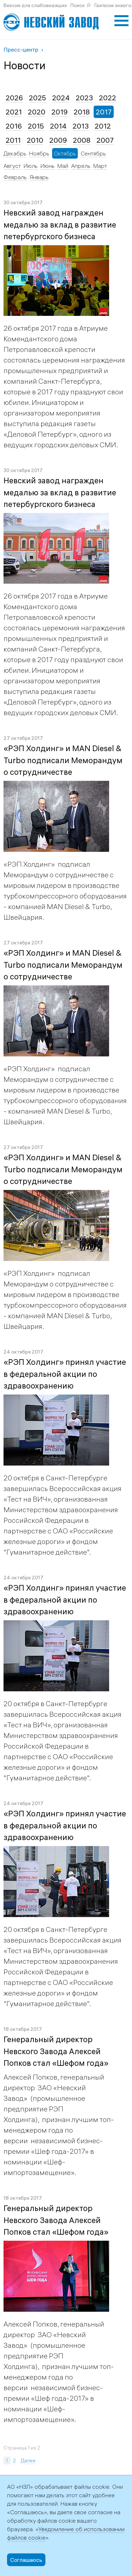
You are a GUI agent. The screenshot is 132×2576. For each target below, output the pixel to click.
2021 (14, 111)
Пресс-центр (21, 49)
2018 (82, 111)
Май (62, 165)
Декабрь (15, 153)
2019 (59, 111)
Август (12, 165)
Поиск (77, 5)
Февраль (15, 177)
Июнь (47, 165)
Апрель (80, 165)
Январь (39, 177)
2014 (58, 126)
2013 (81, 126)
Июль (31, 165)
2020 (36, 111)
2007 (105, 140)
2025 (37, 97)
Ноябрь (39, 153)
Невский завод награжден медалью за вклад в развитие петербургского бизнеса (60, 225)
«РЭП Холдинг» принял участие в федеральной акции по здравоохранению (65, 1374)
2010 (35, 140)
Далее (28, 2460)
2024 (61, 97)
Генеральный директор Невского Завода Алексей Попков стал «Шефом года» (56, 2051)
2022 (107, 97)
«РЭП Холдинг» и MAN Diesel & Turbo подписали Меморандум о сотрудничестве (63, 760)
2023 (84, 97)
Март (100, 165)
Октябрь (65, 153)
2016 (14, 126)
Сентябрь (93, 153)
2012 (103, 126)
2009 (58, 140)
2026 (14, 97)
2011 (13, 140)
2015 (36, 126)
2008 (81, 140)
